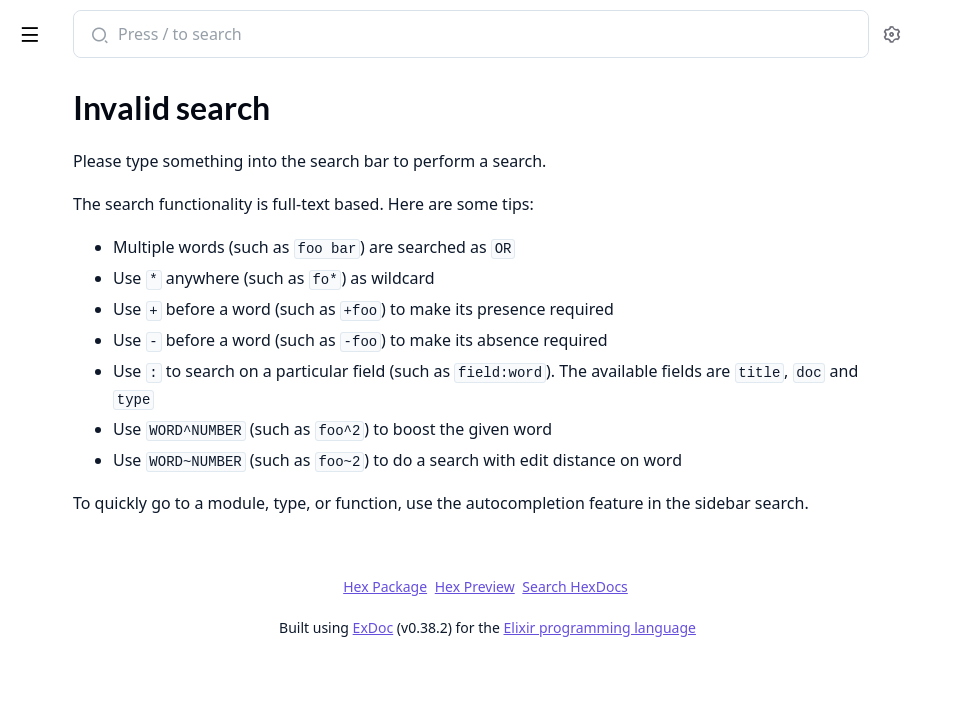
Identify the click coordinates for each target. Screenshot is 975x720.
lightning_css (70, 24)
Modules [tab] (120, 85)
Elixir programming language (750, 681)
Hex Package (535, 640)
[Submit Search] (384, 36)
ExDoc (523, 681)
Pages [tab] (36, 85)
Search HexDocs (724, 641)
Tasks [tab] (219, 85)
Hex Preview (625, 640)
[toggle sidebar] (273, 31)
